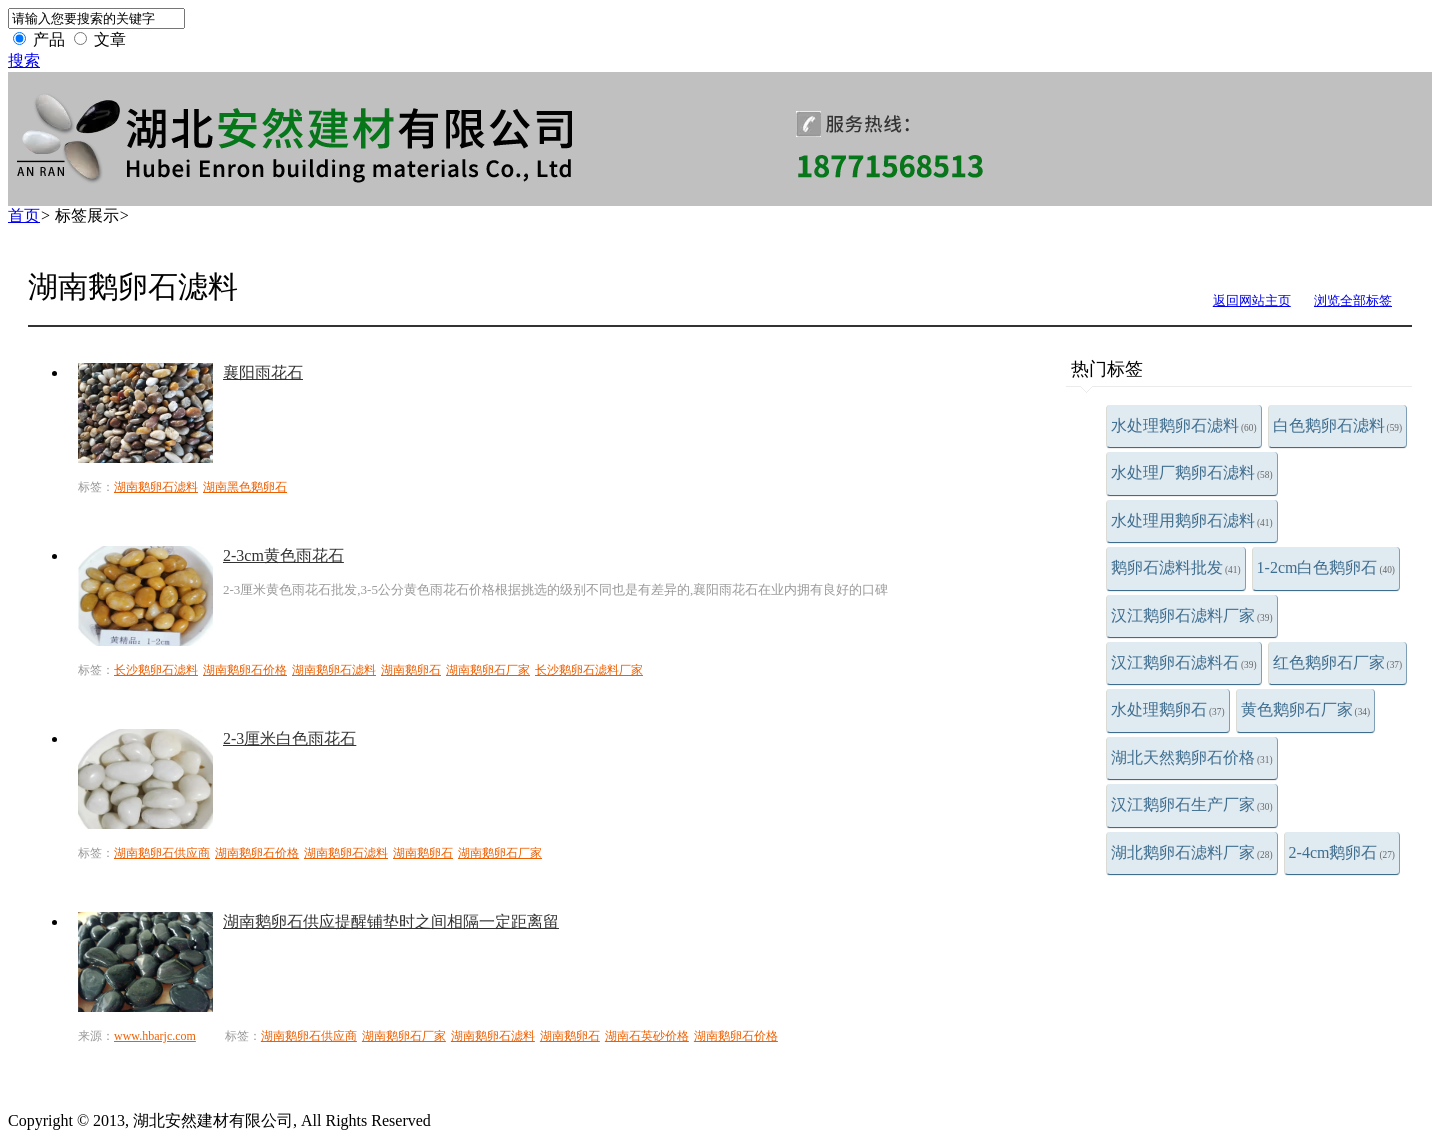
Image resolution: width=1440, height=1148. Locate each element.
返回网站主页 (1252, 300)
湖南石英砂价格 (647, 1036)
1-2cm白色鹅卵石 (1326, 567)
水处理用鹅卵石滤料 (1192, 520)
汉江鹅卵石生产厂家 (1192, 804)
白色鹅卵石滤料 (1338, 425)
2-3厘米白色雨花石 (289, 738)
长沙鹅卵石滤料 (156, 670)
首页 (24, 215)
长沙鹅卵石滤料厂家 (589, 670)
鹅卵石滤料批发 (1176, 567)
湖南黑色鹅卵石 (245, 487)
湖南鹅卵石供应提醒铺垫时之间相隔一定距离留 (391, 921)
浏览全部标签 (1353, 300)
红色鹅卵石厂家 (1338, 662)
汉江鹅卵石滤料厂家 (1192, 615)
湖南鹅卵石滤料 (156, 487)
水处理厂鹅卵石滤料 (1192, 472)
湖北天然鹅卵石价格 (1192, 757)
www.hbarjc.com (155, 1036)
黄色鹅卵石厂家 (1306, 709)
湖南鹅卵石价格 (245, 670)
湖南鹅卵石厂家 (488, 670)
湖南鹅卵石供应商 (162, 853)
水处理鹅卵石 (1168, 709)
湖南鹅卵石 (411, 670)
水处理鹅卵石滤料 (1184, 425)
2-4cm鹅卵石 (1342, 852)
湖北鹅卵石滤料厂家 (1192, 852)
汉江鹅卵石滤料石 (1184, 662)
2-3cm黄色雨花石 (283, 555)
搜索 (24, 60)
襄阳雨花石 (263, 372)
